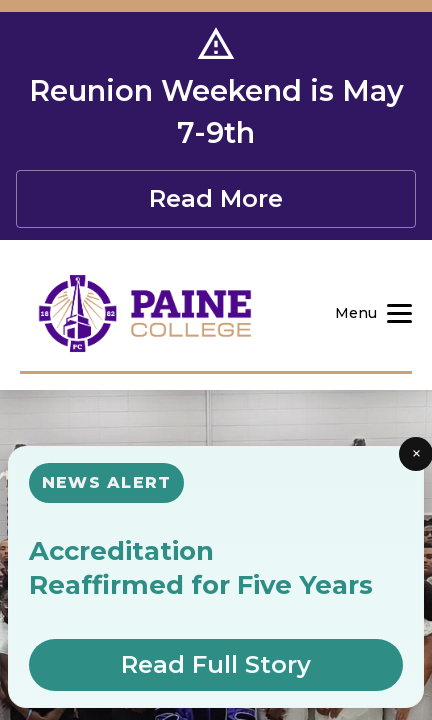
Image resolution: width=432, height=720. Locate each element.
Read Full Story (216, 664)
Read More (216, 198)
